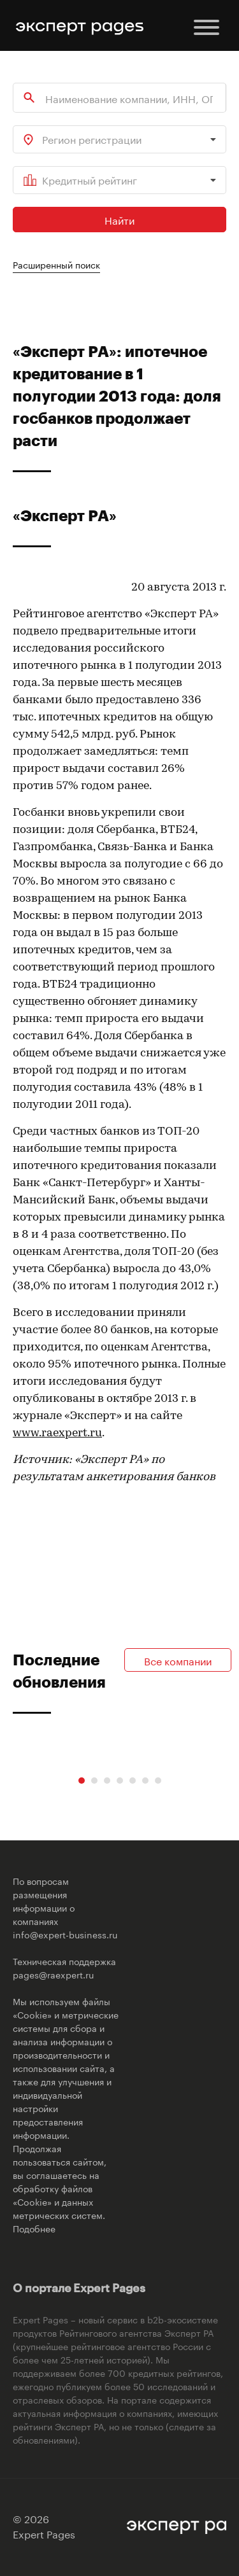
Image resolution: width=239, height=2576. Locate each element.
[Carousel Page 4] (120, 1780)
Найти (119, 219)
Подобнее (34, 2228)
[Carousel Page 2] (94, 1780)
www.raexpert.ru (57, 1433)
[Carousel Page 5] (132, 1780)
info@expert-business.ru (65, 1934)
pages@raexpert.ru (53, 1974)
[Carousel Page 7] (158, 1780)
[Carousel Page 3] (107, 1780)
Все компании (178, 1660)
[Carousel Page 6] (145, 1780)
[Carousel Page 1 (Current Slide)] (81, 1780)
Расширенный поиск (56, 264)
